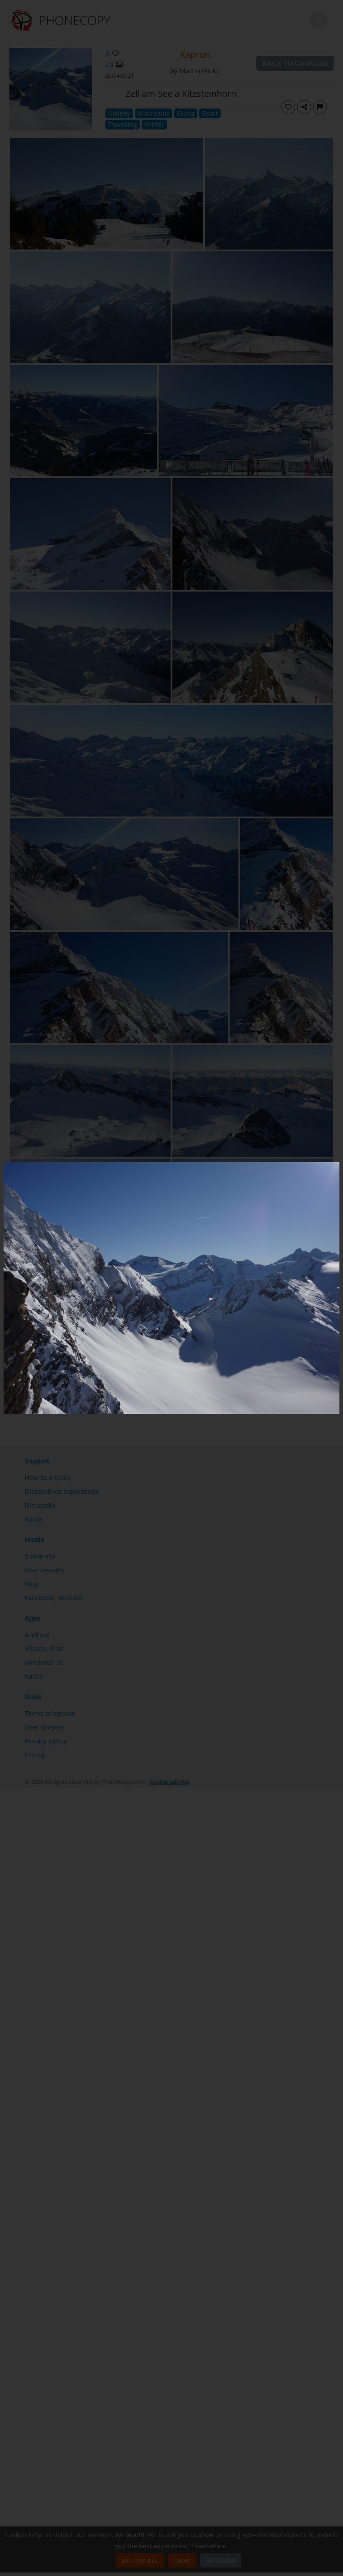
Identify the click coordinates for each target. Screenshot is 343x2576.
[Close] (337, 1164)
